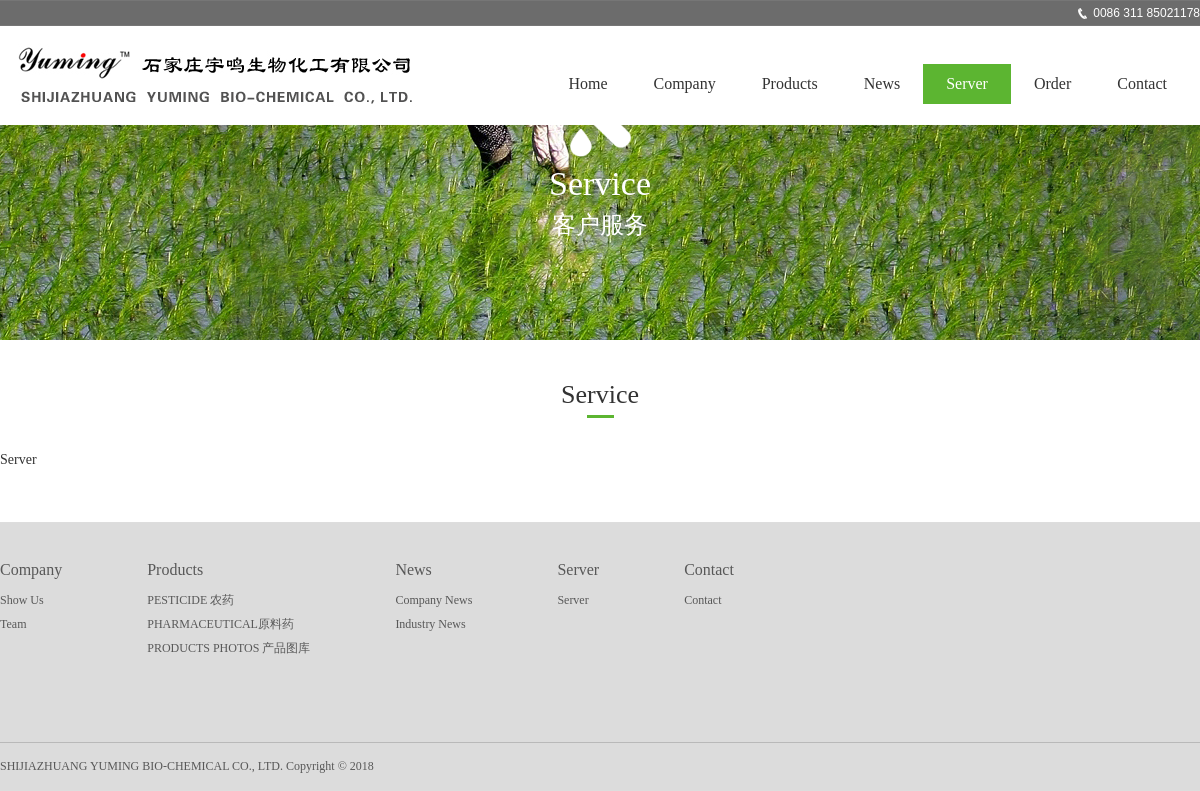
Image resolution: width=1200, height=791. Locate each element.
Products (790, 83)
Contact (1142, 83)
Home (587, 83)
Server (967, 83)
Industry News (430, 624)
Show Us (22, 600)
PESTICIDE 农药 (190, 600)
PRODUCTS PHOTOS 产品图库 (228, 648)
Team (13, 624)
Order (1052, 83)
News (882, 83)
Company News (433, 600)
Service (600, 394)
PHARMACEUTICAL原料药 (220, 624)
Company (685, 83)
